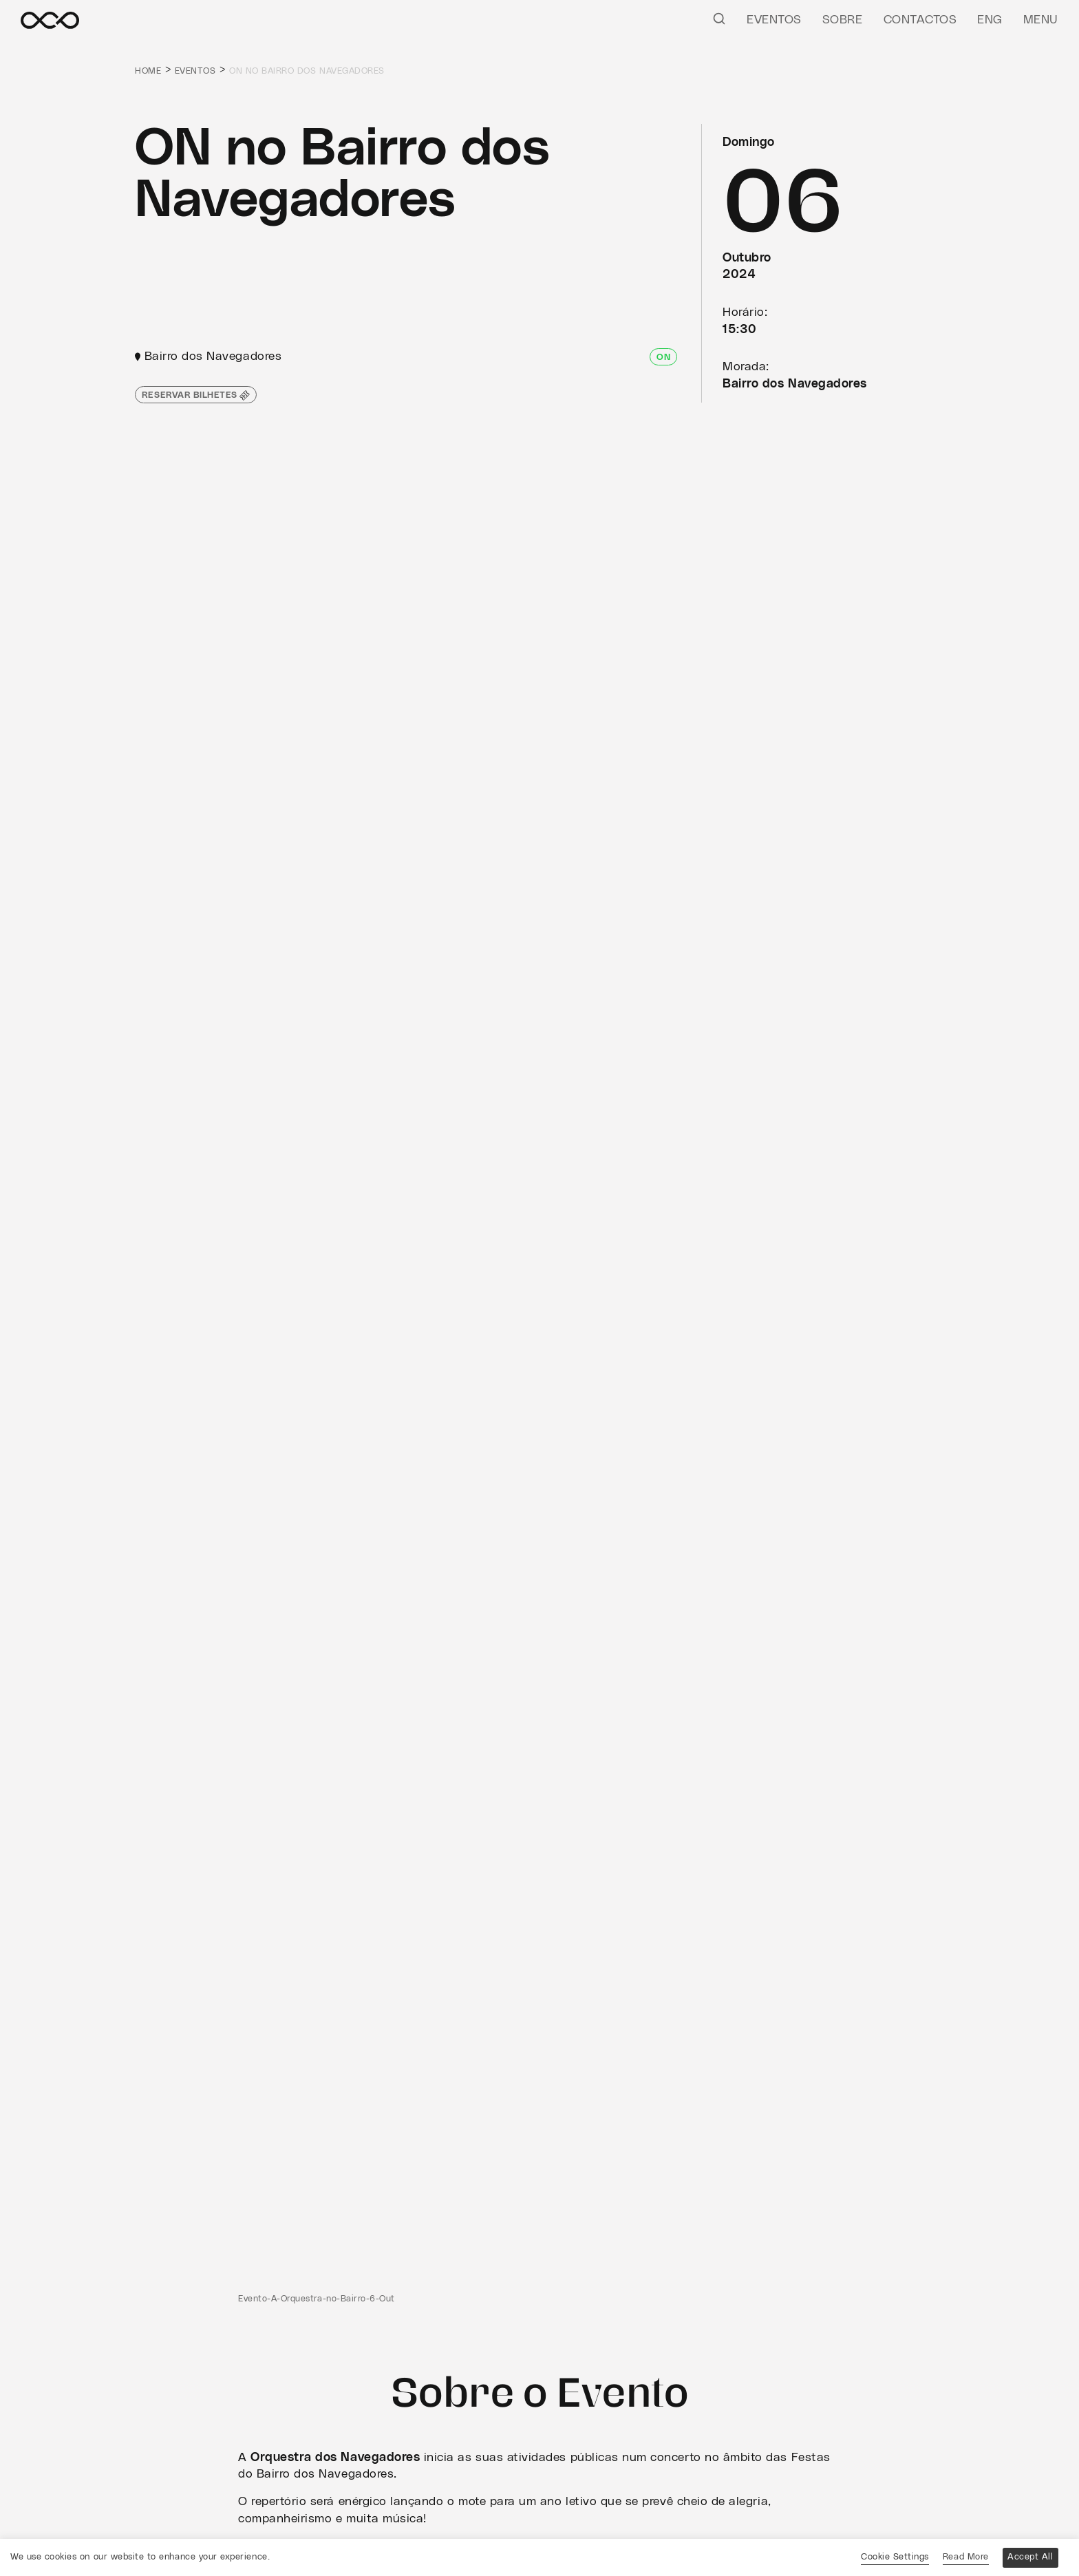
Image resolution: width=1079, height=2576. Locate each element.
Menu (1040, 20)
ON (663, 357)
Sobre (842, 20)
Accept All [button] (1030, 2557)
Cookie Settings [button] (895, 2557)
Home (148, 71)
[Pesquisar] (719, 17)
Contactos (920, 20)
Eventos (774, 20)
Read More (966, 2557)
